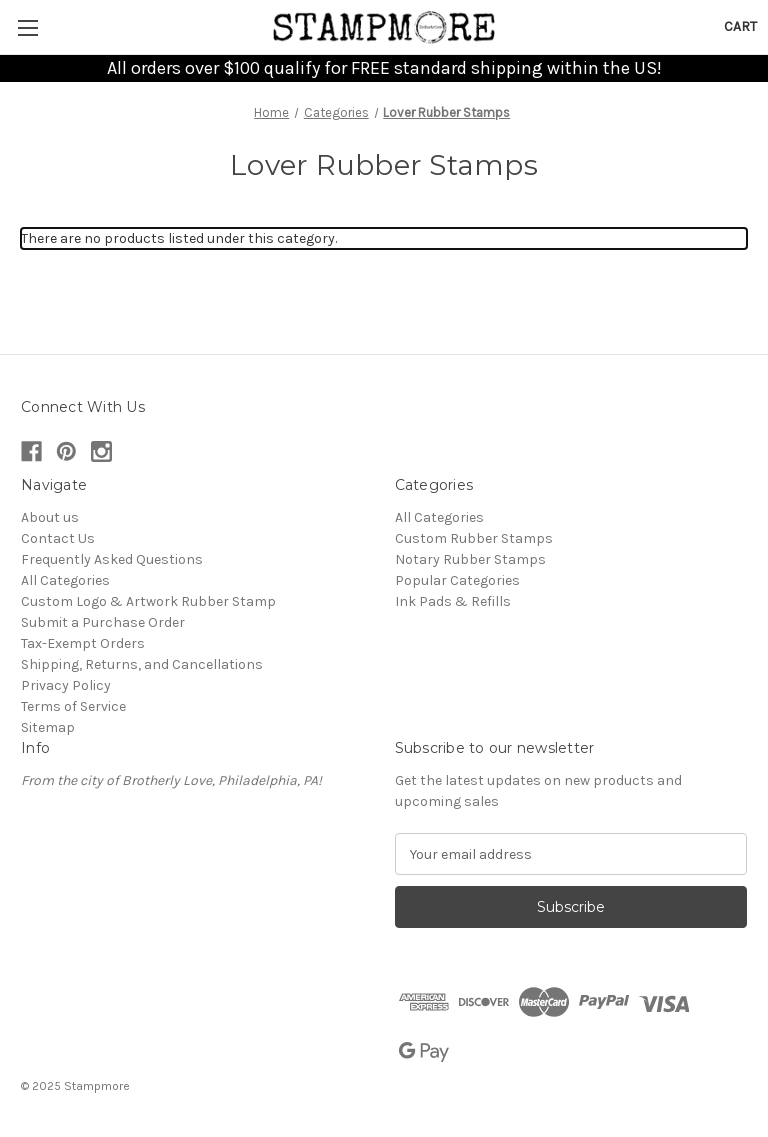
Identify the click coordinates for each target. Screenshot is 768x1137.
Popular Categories (457, 580)
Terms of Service (73, 706)
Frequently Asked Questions (112, 559)
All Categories (65, 580)
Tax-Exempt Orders (83, 643)
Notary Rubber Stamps (470, 559)
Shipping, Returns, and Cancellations (142, 664)
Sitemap (48, 727)
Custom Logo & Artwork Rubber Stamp (148, 601)
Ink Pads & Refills (453, 601)
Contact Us (58, 538)
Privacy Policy (66, 685)
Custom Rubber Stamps (474, 538)
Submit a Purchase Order (103, 622)
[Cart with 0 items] (740, 26)
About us (50, 517)
